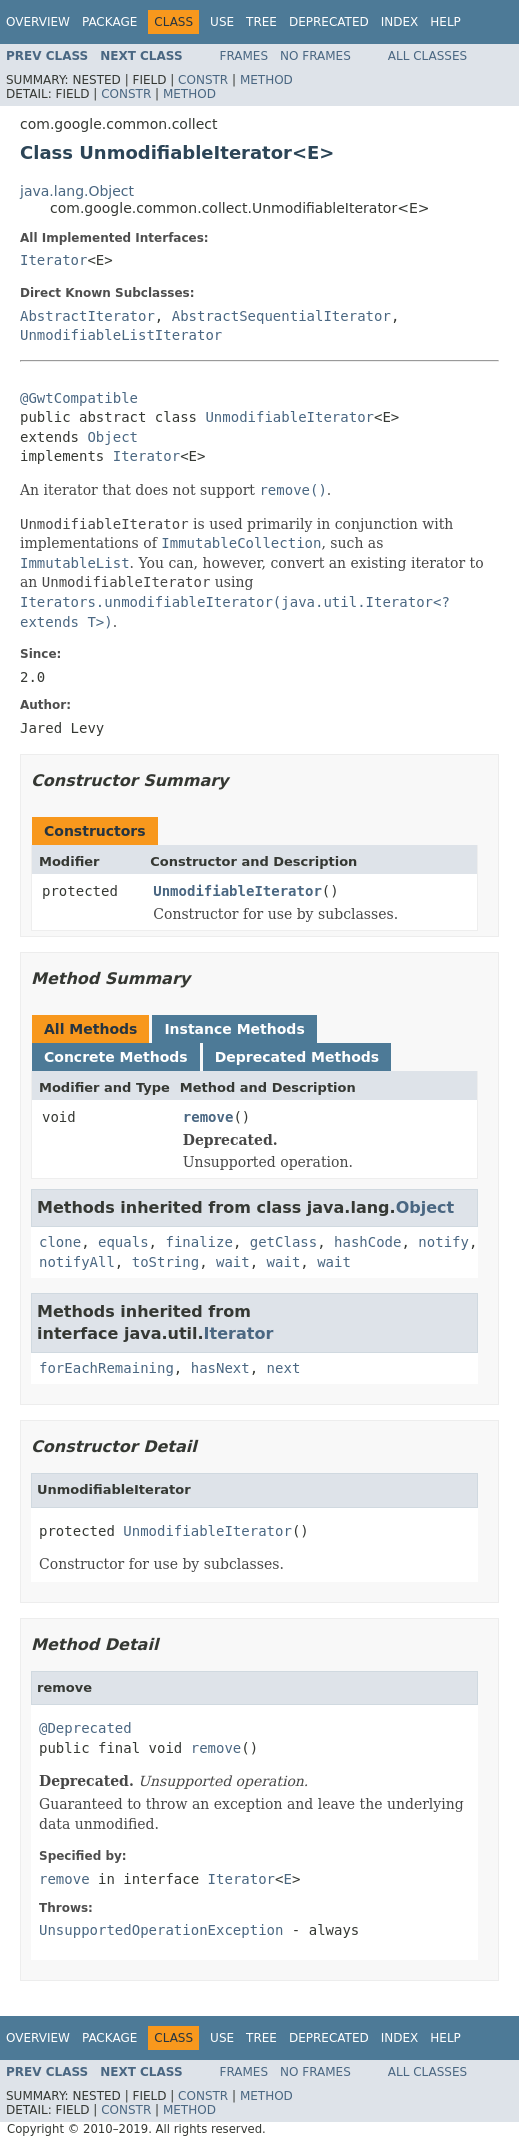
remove (208, 1117)
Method (266, 80)
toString (165, 1262)
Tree (261, 22)
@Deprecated (85, 1728)
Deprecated (329, 22)
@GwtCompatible (79, 398)
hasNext (220, 1368)
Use (222, 22)
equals (123, 1242)
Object (112, 437)
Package (109, 22)
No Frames (315, 56)
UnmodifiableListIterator (121, 335)
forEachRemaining (106, 1368)
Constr (203, 80)
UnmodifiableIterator (289, 417)
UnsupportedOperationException (161, 1930)
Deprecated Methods (297, 1057)
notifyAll (77, 1262)
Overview (38, 22)
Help (445, 22)
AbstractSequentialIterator (281, 316)
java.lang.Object (77, 191)
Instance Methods (234, 1029)
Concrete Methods (116, 1057)
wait (233, 1262)
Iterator (53, 260)
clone (60, 1242)
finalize (198, 1242)
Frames (244, 56)
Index (400, 22)
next (284, 1368)
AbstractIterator (87, 316)
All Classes (427, 56)
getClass (283, 1242)
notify (443, 1242)
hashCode (367, 1242)
